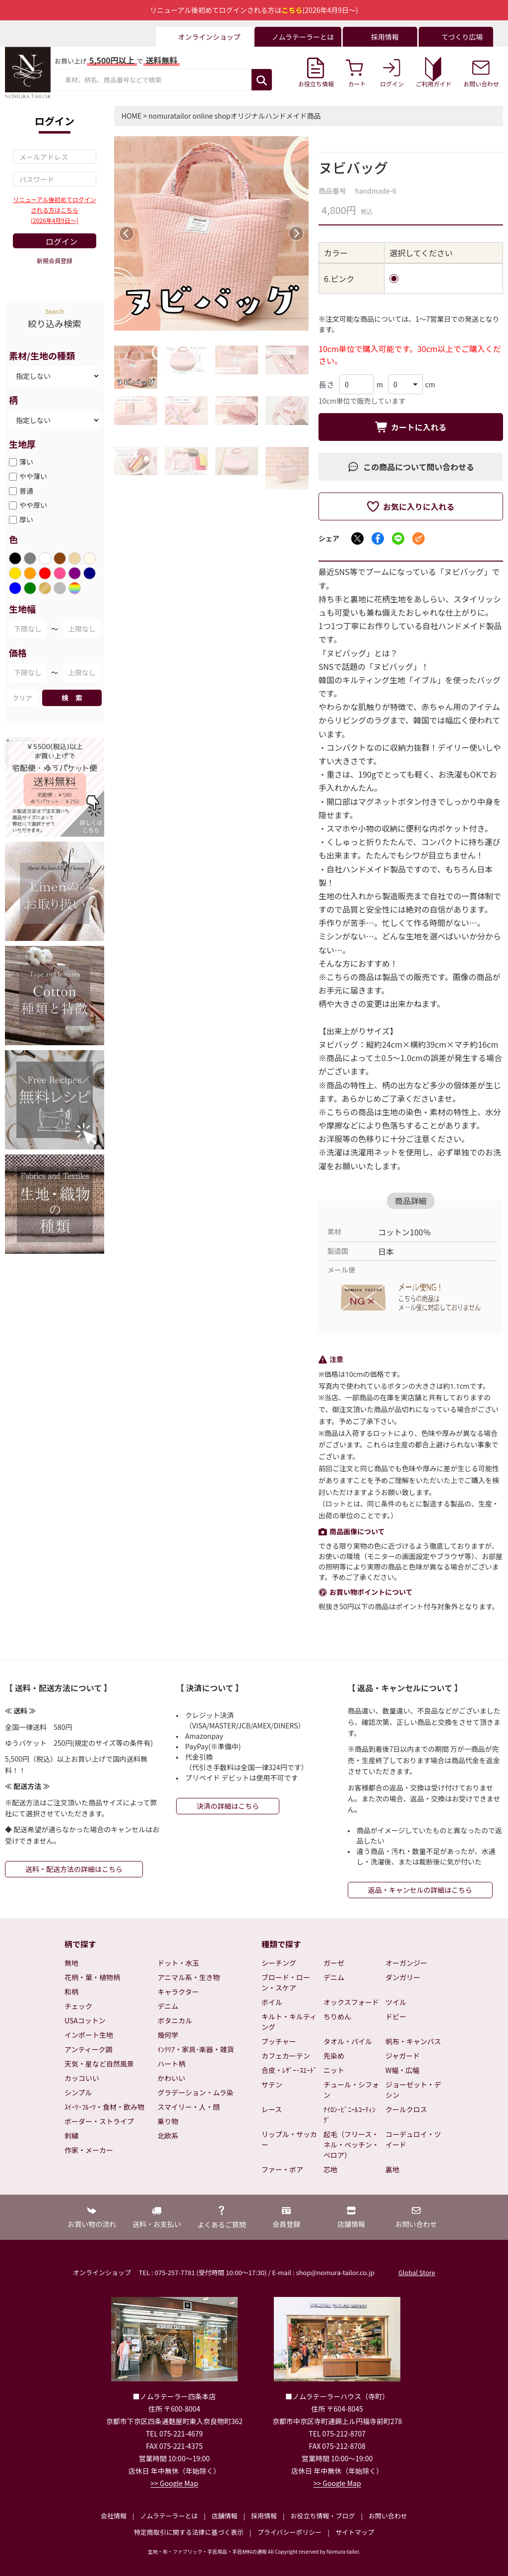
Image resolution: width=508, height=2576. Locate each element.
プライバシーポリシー (289, 2532)
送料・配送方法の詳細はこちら (74, 1869)
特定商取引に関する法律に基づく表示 (189, 2532)
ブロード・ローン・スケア (285, 1982)
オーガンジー (406, 1963)
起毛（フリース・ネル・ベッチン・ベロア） (351, 2144)
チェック (78, 2006)
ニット (333, 2070)
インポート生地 (88, 2035)
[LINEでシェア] (398, 538)
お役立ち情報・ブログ (322, 2515)
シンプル (78, 2092)
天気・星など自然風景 (99, 2064)
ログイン (61, 241)
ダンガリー (402, 1977)
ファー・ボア (282, 2169)
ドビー (395, 2016)
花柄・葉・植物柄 (92, 1977)
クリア (22, 698)
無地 (71, 1963)
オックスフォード (351, 2002)
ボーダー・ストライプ (99, 2121)
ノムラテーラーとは (169, 2515)
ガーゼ (333, 1963)
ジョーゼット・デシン (413, 2089)
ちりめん (337, 2016)
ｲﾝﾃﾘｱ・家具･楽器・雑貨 (196, 2049)
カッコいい (81, 2078)
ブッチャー (278, 2041)
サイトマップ (354, 2532)
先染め (333, 2056)
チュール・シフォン (351, 2089)
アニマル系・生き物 (189, 1977)
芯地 (330, 2169)
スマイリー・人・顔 (189, 2107)
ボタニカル (175, 2020)
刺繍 (71, 2136)
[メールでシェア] (418, 538)
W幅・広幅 (402, 2070)
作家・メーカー (88, 2150)
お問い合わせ (388, 2515)
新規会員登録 (54, 260)
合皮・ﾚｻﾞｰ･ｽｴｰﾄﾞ (289, 2070)
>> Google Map (174, 2483)
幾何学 (168, 2035)
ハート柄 (172, 2064)
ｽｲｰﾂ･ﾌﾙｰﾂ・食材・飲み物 (104, 2107)
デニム (168, 2006)
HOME (131, 116)
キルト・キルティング (289, 2021)
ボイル (271, 2002)
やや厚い (33, 505)
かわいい (172, 2078)
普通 (26, 491)
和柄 (71, 1992)
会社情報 (114, 2515)
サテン (271, 2084)
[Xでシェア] (357, 538)
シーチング (278, 1963)
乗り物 (168, 2121)
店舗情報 (224, 2515)
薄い (26, 462)
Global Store (416, 2272)
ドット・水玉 (178, 1963)
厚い (26, 519)
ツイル (395, 2002)
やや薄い (33, 476)
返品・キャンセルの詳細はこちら (420, 1890)
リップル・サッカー (289, 2139)
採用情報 (264, 2515)
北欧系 (168, 2136)
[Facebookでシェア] (378, 538)
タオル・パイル (347, 2041)
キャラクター (178, 1992)
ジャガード (402, 2056)
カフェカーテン (285, 2056)
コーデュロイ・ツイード (413, 2139)
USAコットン (85, 2020)
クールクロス (406, 2109)
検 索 (72, 698)
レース (271, 2109)
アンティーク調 (88, 2049)
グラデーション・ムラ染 (196, 2092)
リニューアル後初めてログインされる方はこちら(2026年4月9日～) (54, 209)
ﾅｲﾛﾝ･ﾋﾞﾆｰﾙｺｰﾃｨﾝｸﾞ (349, 2114)
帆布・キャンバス (413, 2041)
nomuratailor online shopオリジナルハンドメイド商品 (234, 116)
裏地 (392, 2169)
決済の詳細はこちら (227, 1806)
